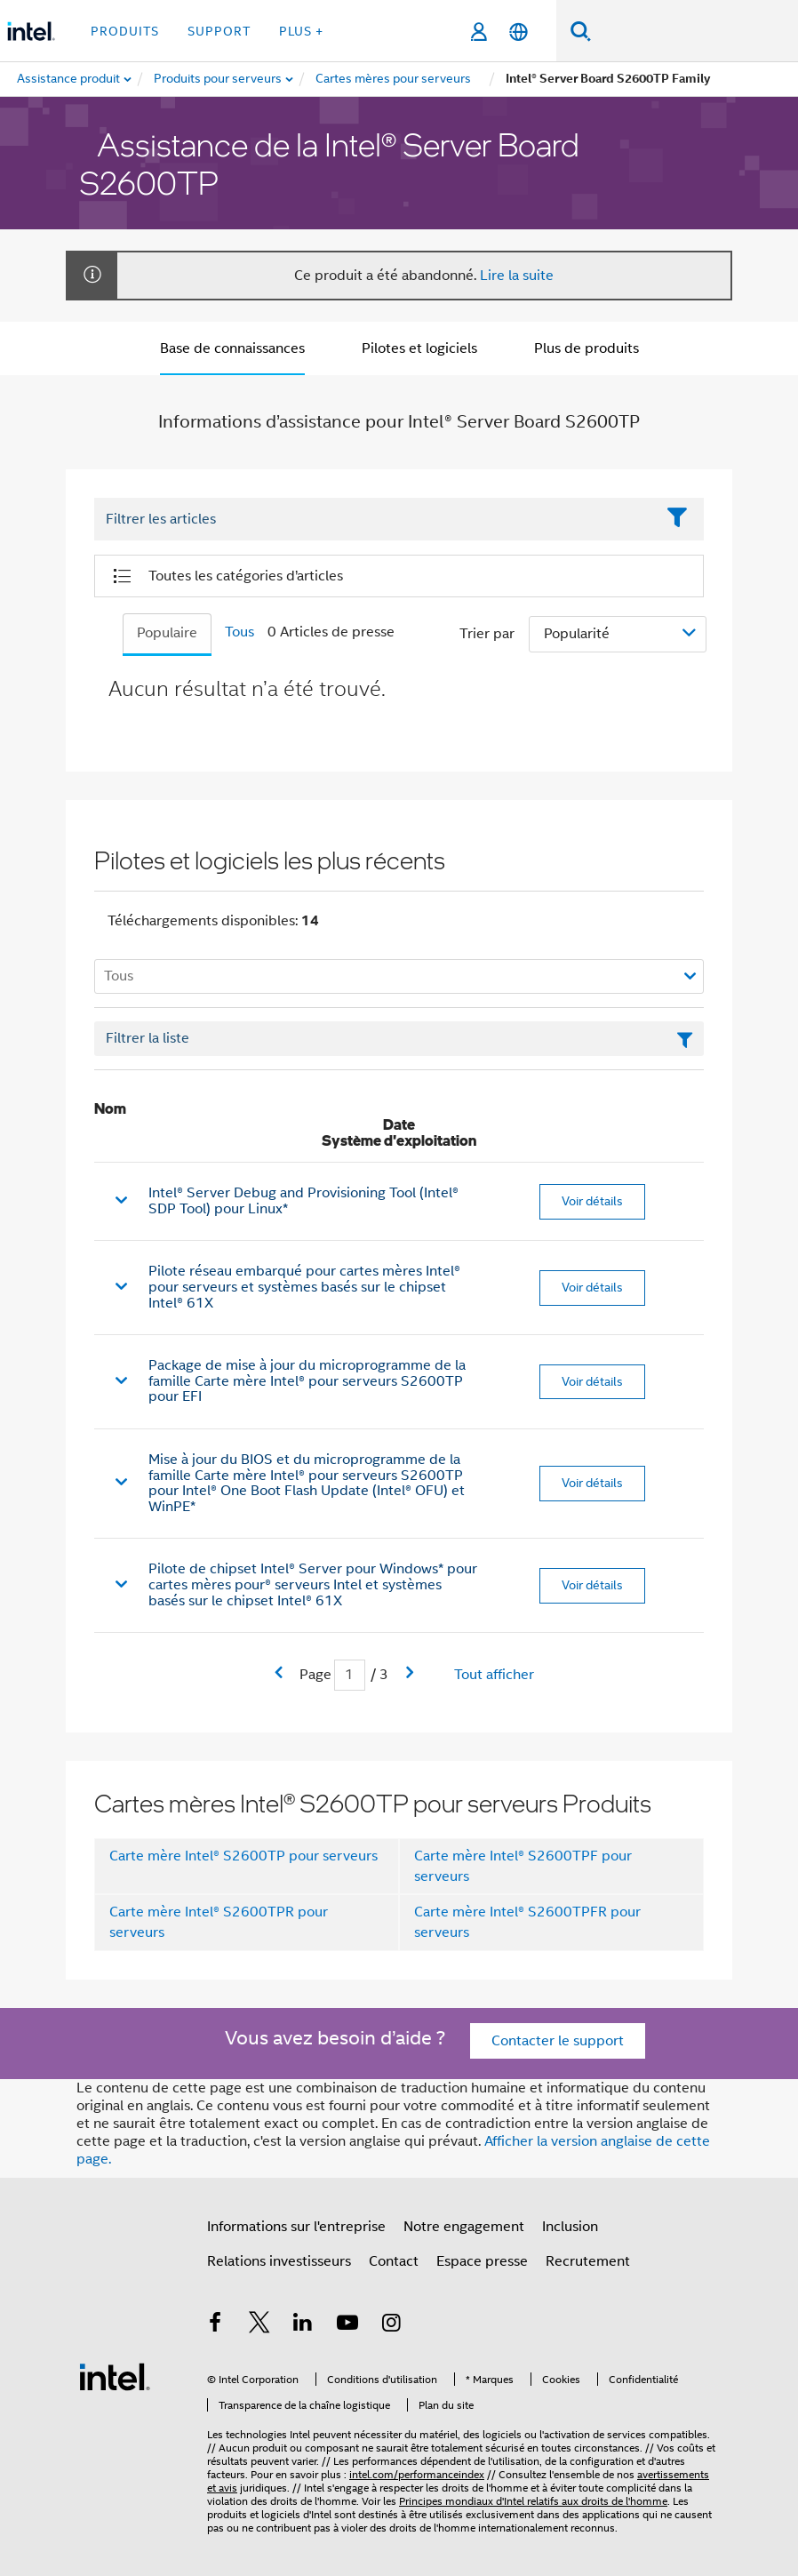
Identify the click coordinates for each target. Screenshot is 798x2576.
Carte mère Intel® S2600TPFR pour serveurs (527, 1922)
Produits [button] (125, 31)
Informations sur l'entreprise (296, 2227)
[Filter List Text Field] (374, 520)
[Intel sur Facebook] (215, 2325)
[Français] (518, 31)
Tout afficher (494, 1675)
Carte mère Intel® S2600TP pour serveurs (243, 1856)
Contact (394, 2261)
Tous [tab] (239, 632)
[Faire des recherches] (581, 31)
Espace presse (482, 2261)
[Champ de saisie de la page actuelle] (349, 1675)
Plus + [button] (301, 31)
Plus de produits (586, 348)
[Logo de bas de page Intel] (114, 2376)
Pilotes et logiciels (419, 348)
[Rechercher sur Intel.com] (694, 31)
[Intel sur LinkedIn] (303, 2325)
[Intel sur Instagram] (391, 2325)
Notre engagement (463, 2227)
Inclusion (570, 2227)
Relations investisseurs (279, 2261)
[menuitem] (218, 79)
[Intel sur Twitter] (259, 2325)
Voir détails (592, 1201)
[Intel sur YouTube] (347, 2325)
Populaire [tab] (167, 633)
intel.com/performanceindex (416, 2474)
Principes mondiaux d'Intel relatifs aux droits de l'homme (533, 2501)
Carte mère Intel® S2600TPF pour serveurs (523, 1866)
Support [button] (219, 31)
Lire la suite (517, 275)
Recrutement (588, 2261)
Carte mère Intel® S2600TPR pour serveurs (218, 1922)
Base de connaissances (232, 348)
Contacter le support (557, 2041)
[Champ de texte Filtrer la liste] (399, 1039)
